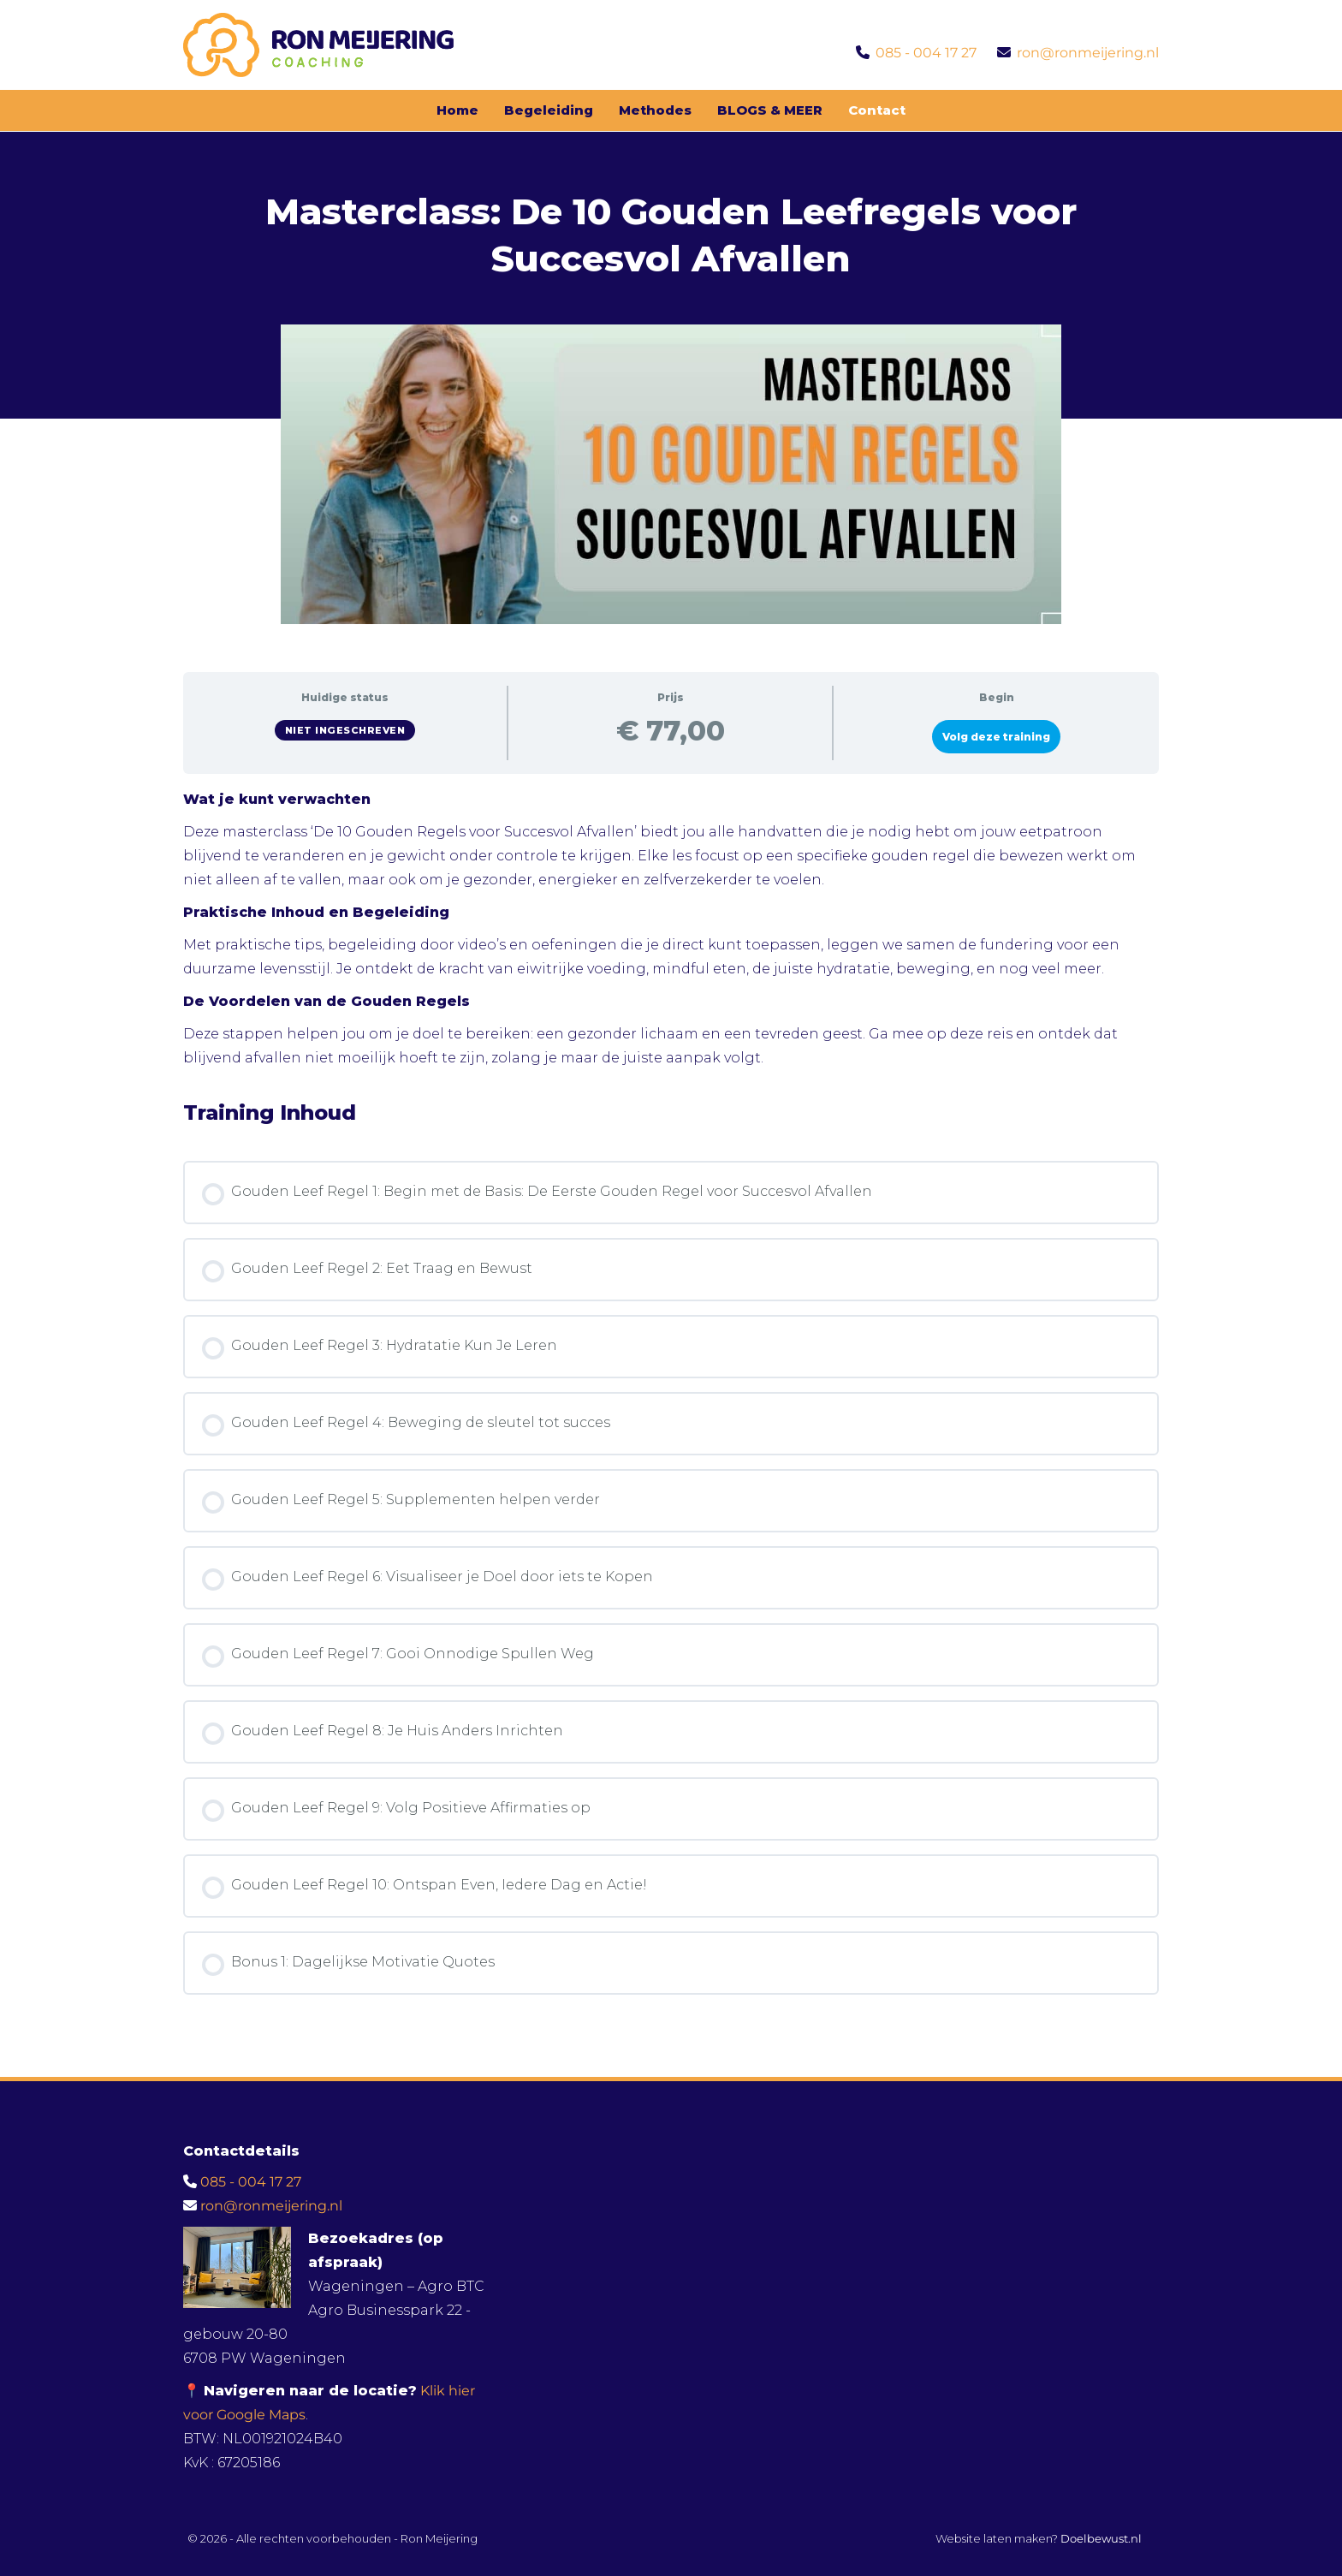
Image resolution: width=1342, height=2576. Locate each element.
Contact (877, 110)
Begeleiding (548, 110)
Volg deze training (996, 736)
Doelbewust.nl (1101, 2538)
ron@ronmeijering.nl (1088, 53)
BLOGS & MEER (769, 110)
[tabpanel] (671, 929)
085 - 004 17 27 (926, 53)
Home (457, 110)
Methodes (655, 110)
